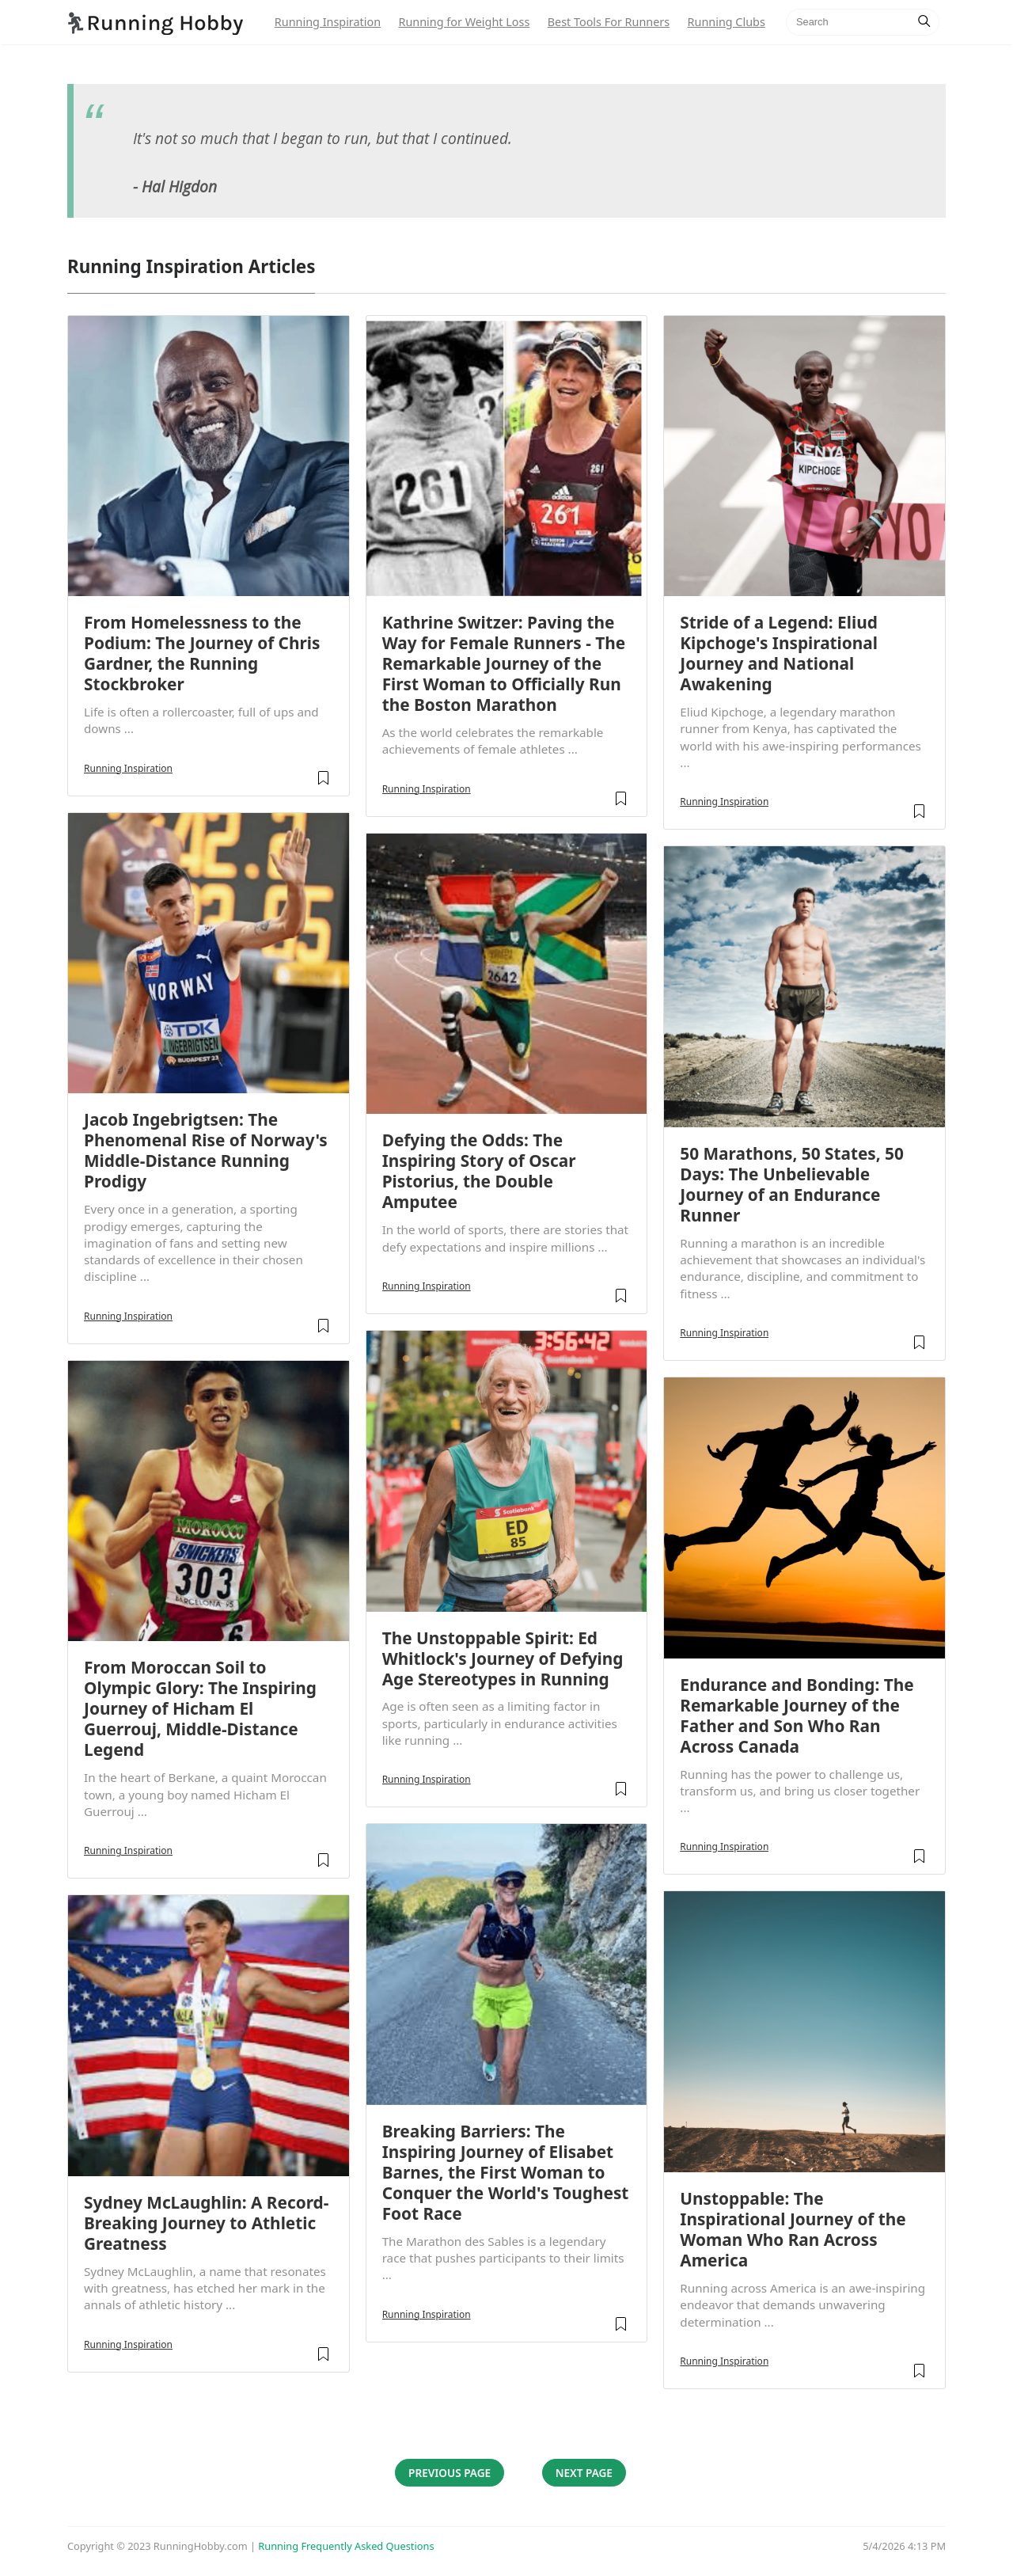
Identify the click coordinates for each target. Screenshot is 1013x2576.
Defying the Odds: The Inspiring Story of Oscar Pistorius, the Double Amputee (479, 1171)
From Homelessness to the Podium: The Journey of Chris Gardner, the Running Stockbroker (202, 653)
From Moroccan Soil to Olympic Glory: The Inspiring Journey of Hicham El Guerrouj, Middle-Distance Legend (200, 1708)
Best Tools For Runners (609, 21)
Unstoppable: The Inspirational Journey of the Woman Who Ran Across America (792, 2229)
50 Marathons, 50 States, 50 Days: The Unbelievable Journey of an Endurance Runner (792, 1184)
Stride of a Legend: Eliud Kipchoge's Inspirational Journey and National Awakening (779, 653)
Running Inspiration (328, 21)
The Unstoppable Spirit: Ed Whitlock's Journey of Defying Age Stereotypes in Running (503, 1658)
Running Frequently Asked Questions (346, 2546)
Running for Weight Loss (463, 21)
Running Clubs (726, 21)
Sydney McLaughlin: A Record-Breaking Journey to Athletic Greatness (206, 2223)
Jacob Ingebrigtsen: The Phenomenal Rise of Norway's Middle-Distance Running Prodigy (206, 1150)
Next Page (584, 2472)
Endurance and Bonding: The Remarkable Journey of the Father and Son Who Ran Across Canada (796, 1715)
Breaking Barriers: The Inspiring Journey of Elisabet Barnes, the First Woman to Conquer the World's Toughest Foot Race (505, 2172)
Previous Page (449, 2472)
